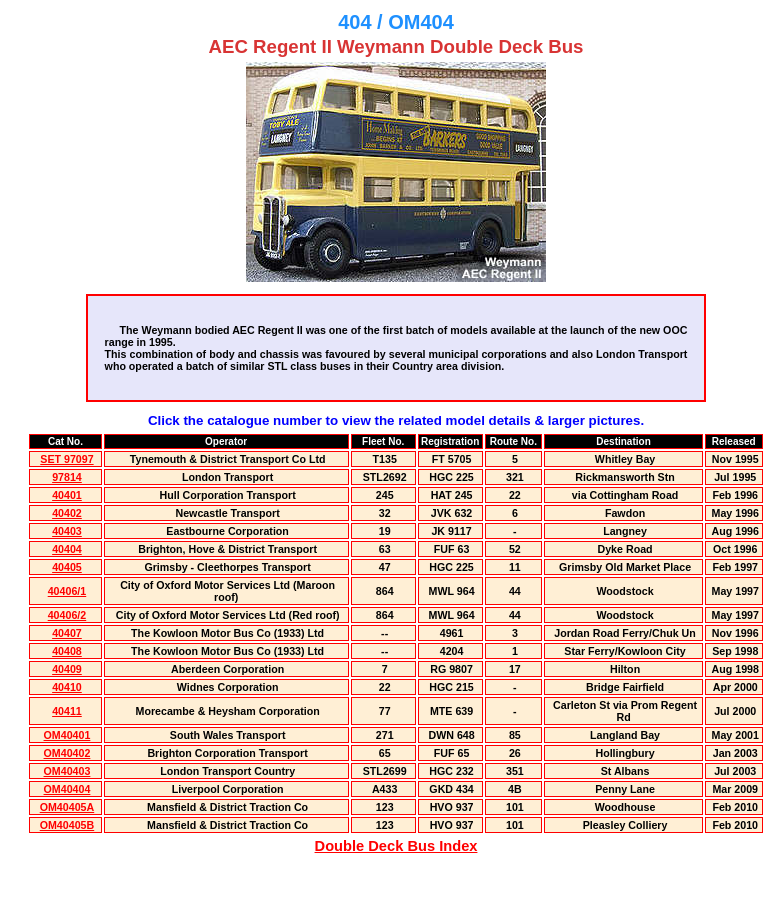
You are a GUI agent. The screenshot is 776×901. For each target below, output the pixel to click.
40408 (67, 651)
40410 (67, 687)
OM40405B (67, 825)
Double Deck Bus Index (396, 846)
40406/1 (67, 591)
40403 (67, 531)
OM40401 (67, 735)
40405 (67, 567)
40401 (67, 495)
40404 (67, 549)
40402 (67, 513)
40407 (67, 633)
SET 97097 (66, 459)
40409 (67, 669)
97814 (67, 477)
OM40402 (67, 753)
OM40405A (67, 807)
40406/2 (67, 615)
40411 (67, 711)
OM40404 (67, 789)
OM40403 (67, 771)
